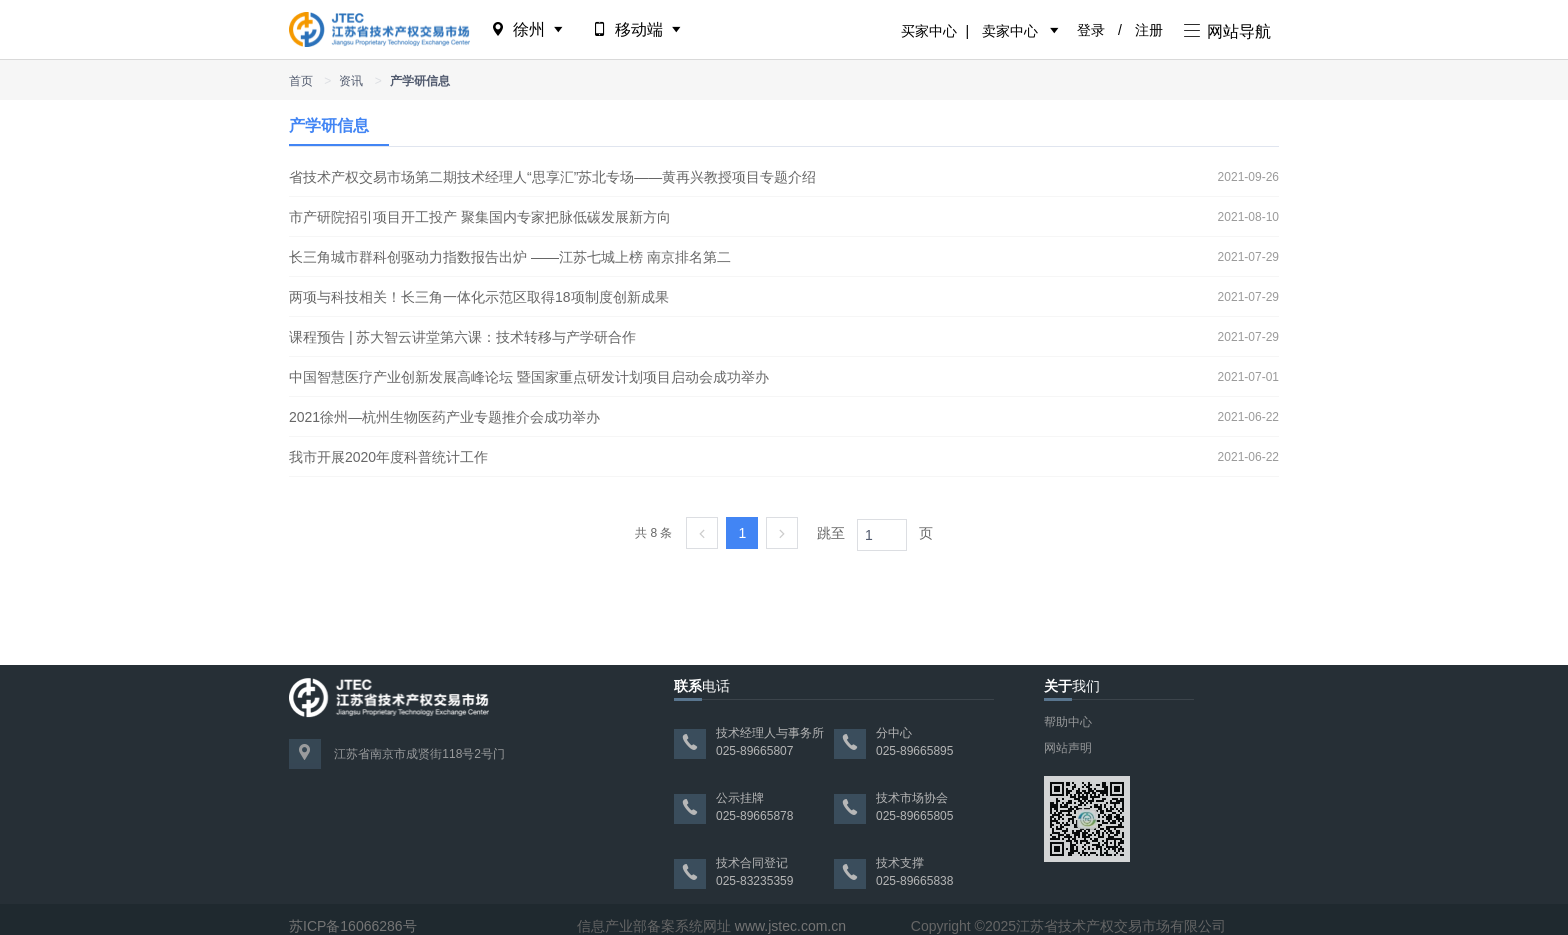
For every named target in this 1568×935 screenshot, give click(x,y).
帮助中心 (1068, 722)
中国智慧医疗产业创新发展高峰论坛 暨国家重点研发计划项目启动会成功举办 (529, 377)
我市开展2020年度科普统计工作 (388, 457)
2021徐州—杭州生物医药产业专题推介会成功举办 (444, 417)
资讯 (351, 81)
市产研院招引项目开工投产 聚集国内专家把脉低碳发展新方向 (480, 217)
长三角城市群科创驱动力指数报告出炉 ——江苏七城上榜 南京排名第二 (510, 257)
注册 (1149, 30)
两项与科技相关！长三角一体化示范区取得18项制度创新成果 (479, 297)
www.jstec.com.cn (790, 926)
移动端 (638, 29)
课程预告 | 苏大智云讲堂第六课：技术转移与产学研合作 (462, 337)
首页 (301, 81)
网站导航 (1227, 31)
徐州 (528, 29)
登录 (1091, 30)
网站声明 (1068, 748)
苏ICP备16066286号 (353, 926)
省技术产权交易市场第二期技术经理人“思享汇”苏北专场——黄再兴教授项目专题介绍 (552, 177)
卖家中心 (1010, 31)
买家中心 (929, 31)
